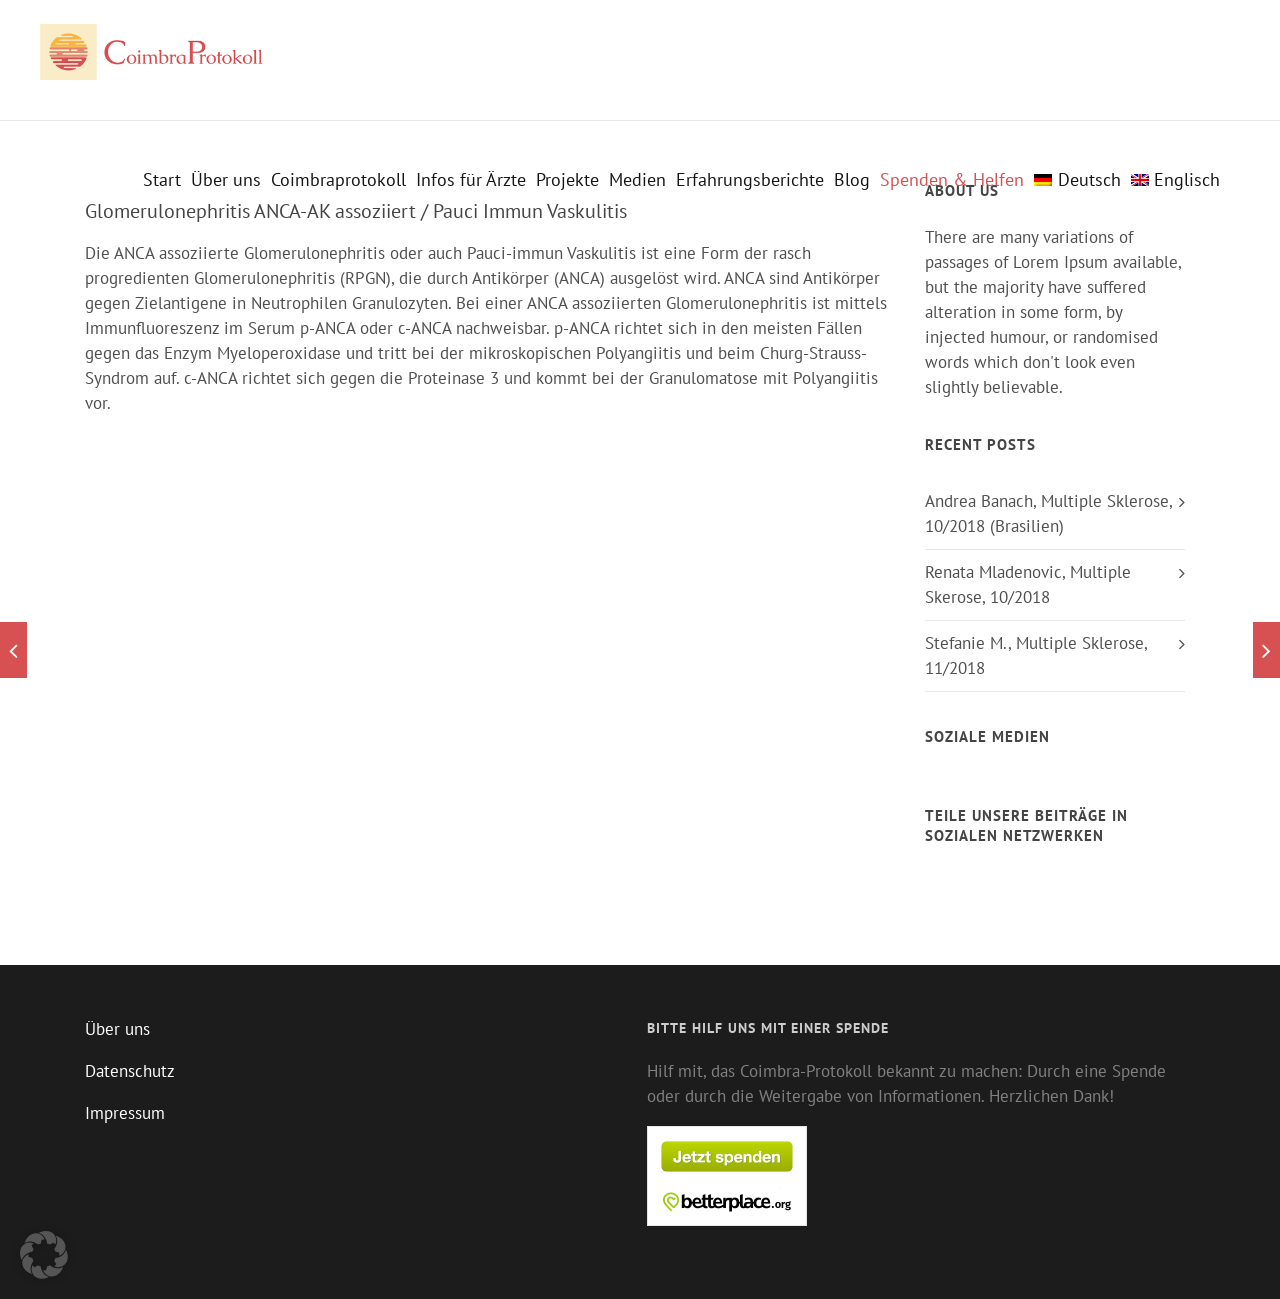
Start (162, 180)
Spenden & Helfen (952, 180)
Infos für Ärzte (471, 180)
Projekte (567, 180)
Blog (852, 180)
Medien (637, 180)
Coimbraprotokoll (338, 180)
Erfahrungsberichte (750, 180)
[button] (44, 1255)
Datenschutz (130, 1071)
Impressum (125, 1113)
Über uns (226, 180)
